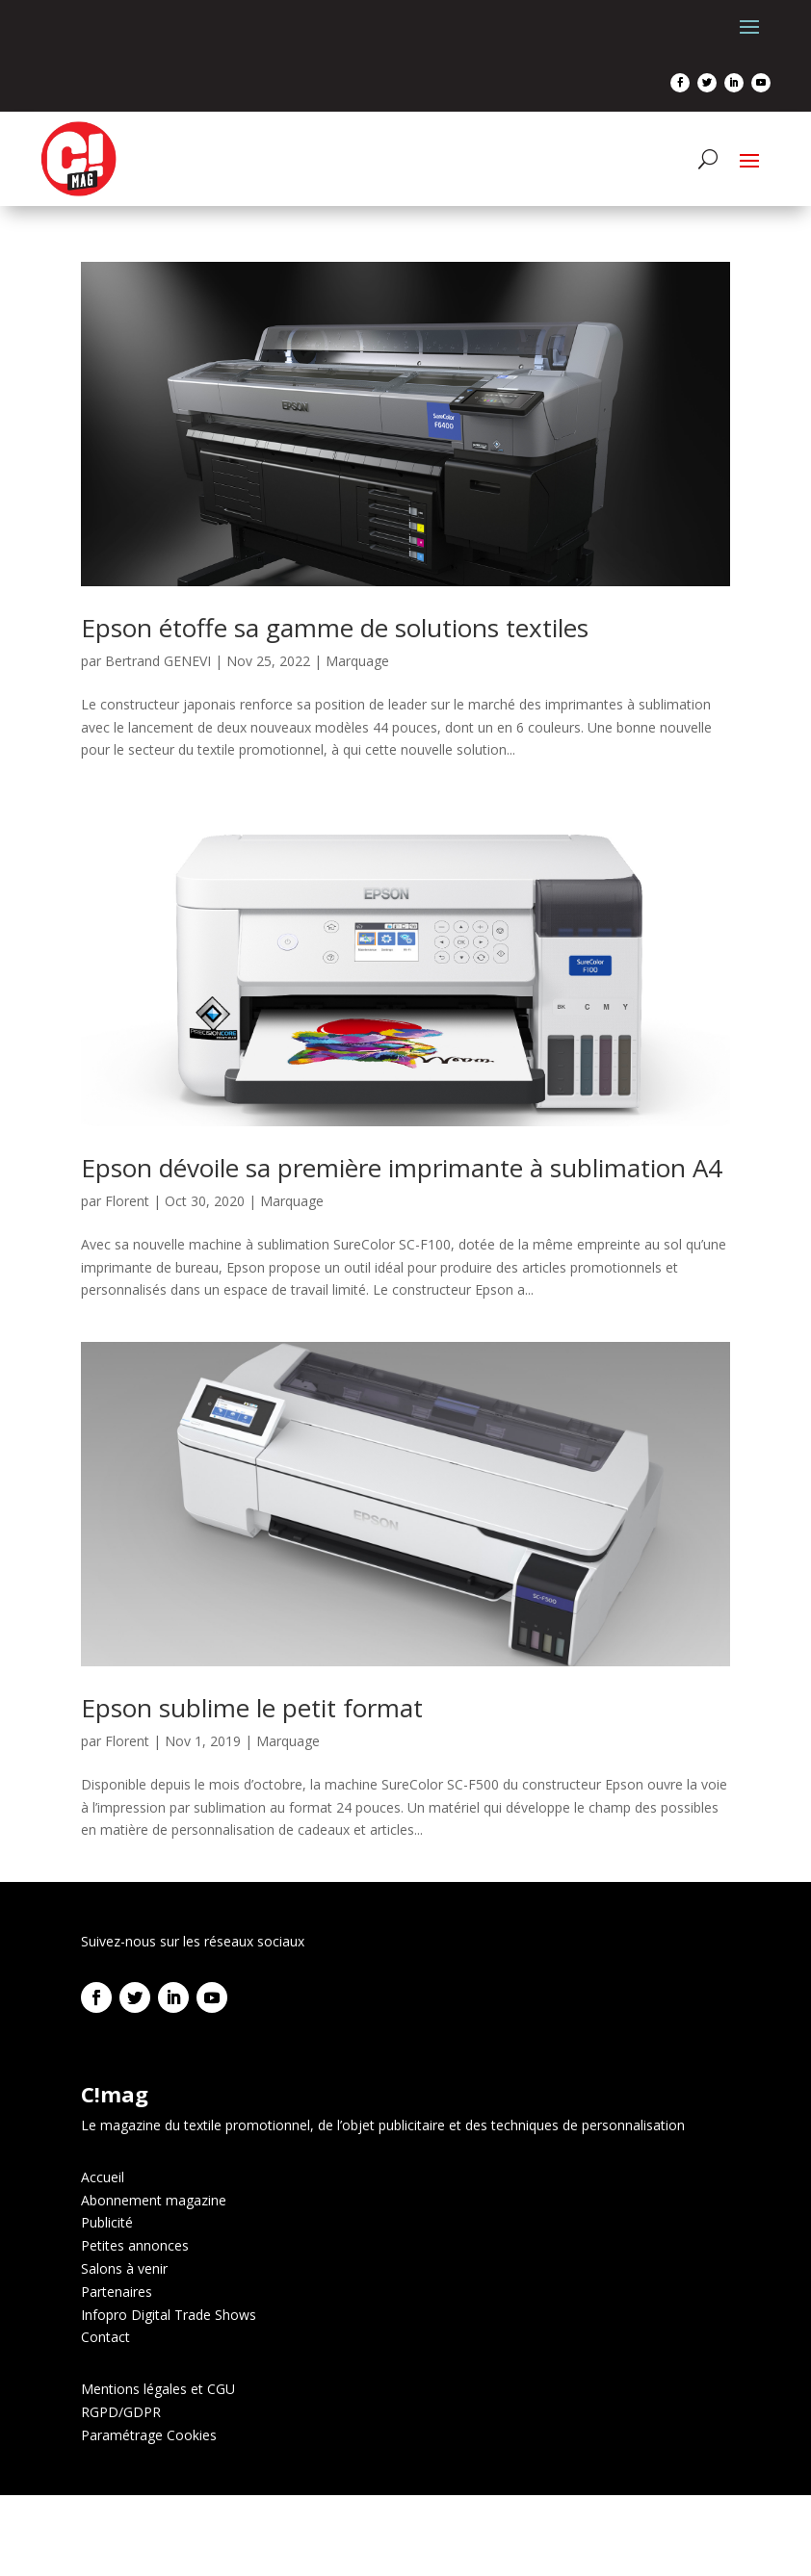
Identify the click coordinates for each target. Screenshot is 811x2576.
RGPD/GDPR (121, 2412)
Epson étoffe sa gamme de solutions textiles (335, 627)
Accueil (102, 2177)
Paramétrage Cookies (149, 2435)
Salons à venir (124, 2268)
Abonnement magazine (153, 2200)
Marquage (357, 661)
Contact (105, 2337)
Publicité (107, 2222)
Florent (127, 1201)
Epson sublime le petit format (252, 1707)
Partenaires (116, 2291)
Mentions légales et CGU (158, 2389)
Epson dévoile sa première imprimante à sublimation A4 (401, 1167)
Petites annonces (135, 2245)
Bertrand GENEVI (158, 661)
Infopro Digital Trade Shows (168, 2315)
